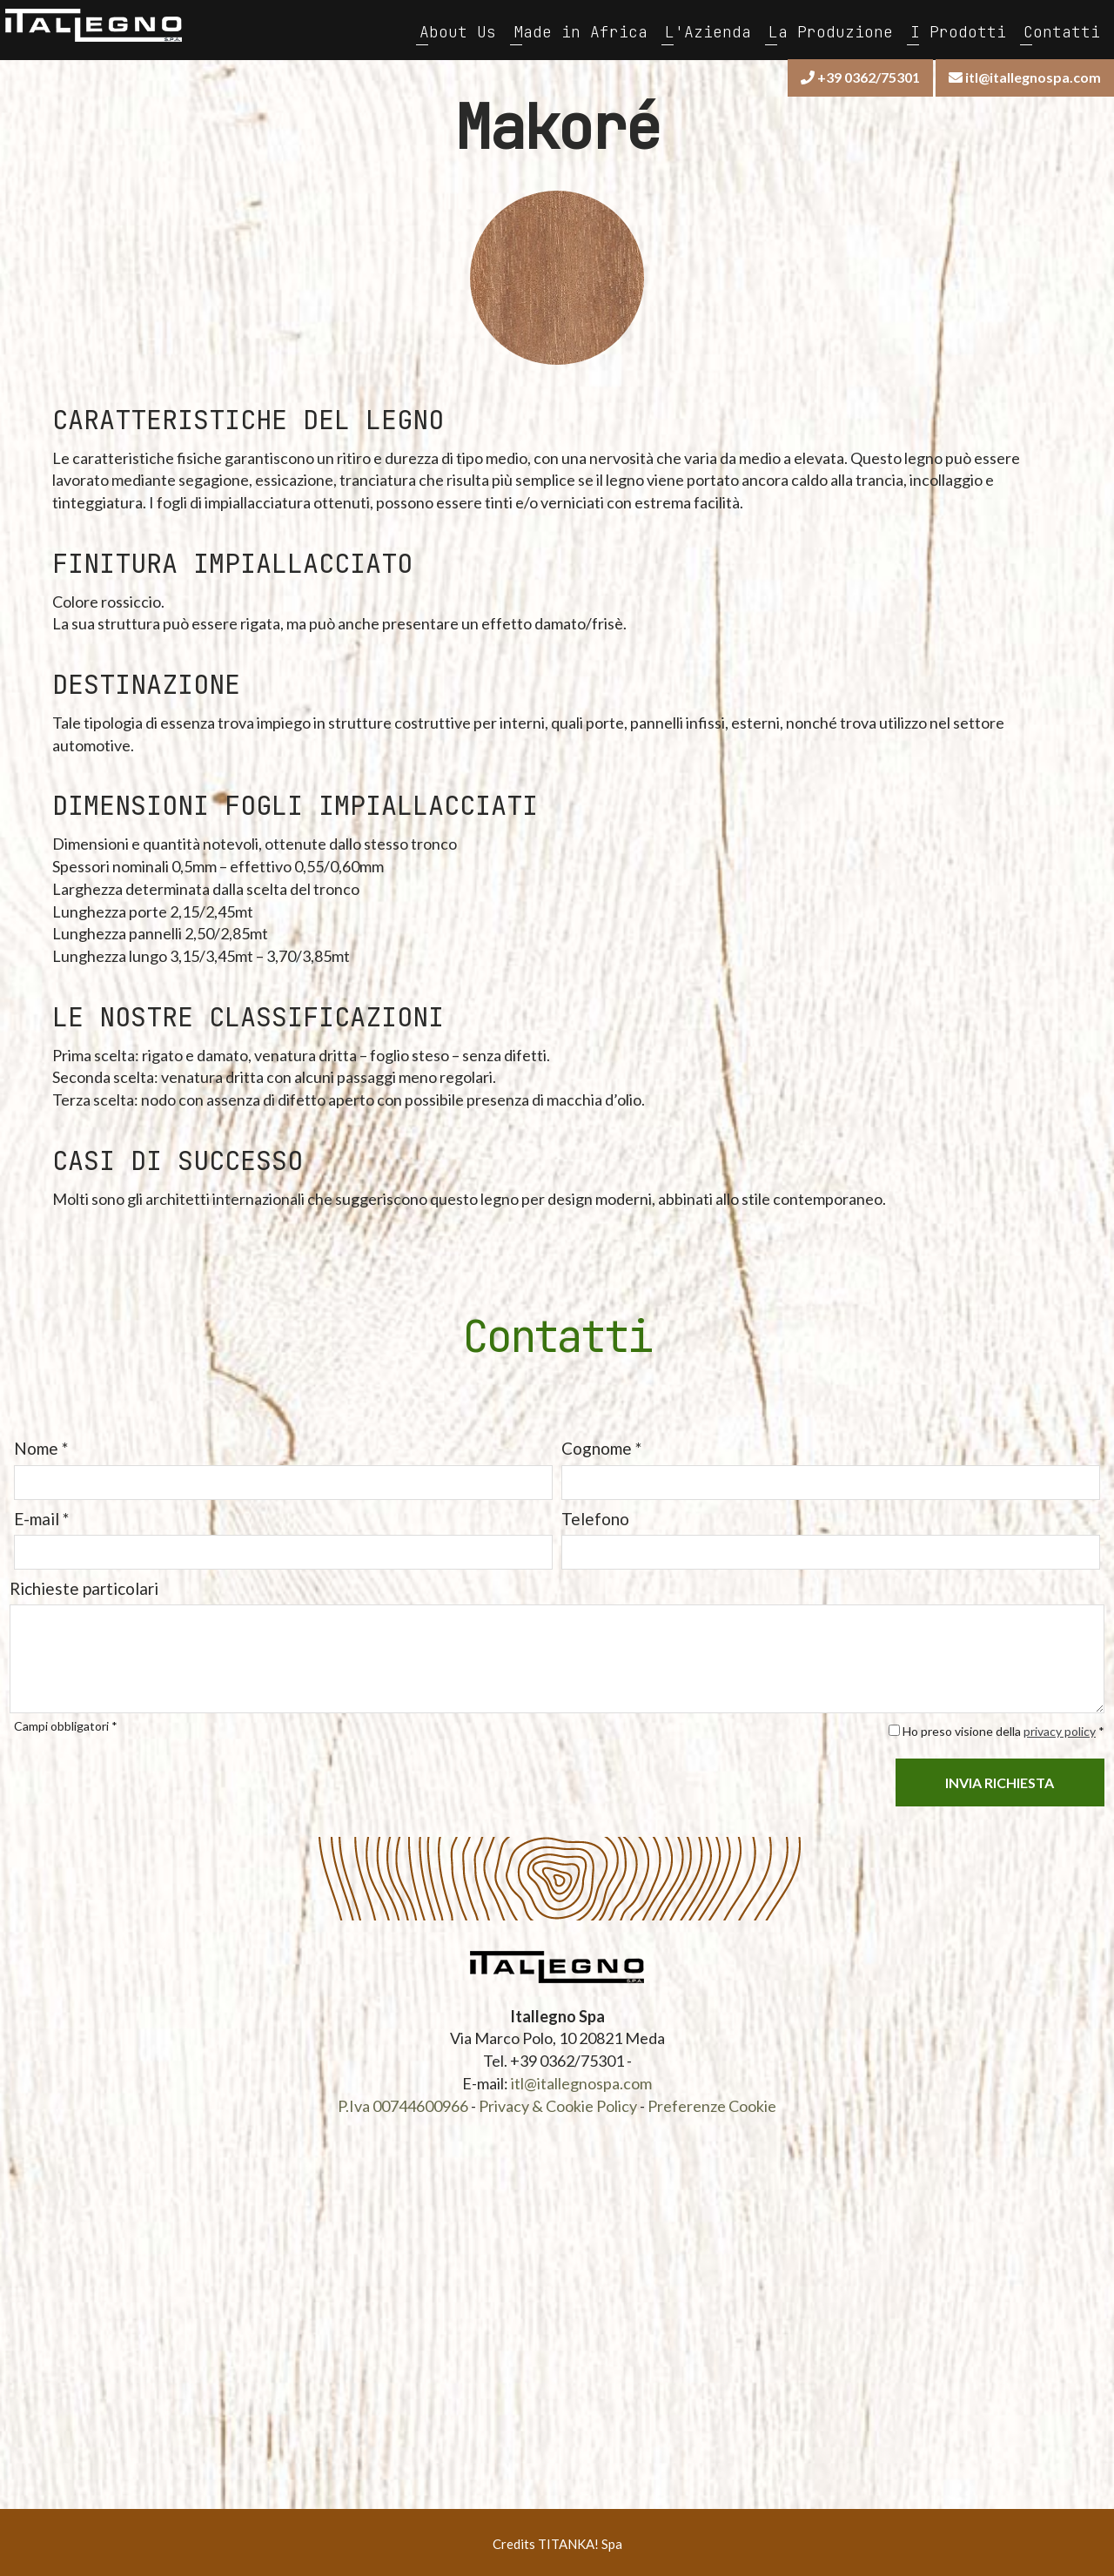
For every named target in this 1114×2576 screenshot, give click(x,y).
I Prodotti (959, 30)
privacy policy (1060, 1726)
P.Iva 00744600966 (403, 2101)
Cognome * (601, 1445)
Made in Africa (581, 30)
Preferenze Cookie (712, 2101)
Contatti (1062, 30)
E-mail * (40, 1514)
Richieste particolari (83, 1584)
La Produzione (831, 30)
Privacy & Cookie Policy (558, 2101)
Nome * (40, 1445)
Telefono (595, 1514)
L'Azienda (709, 30)
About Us (458, 30)
